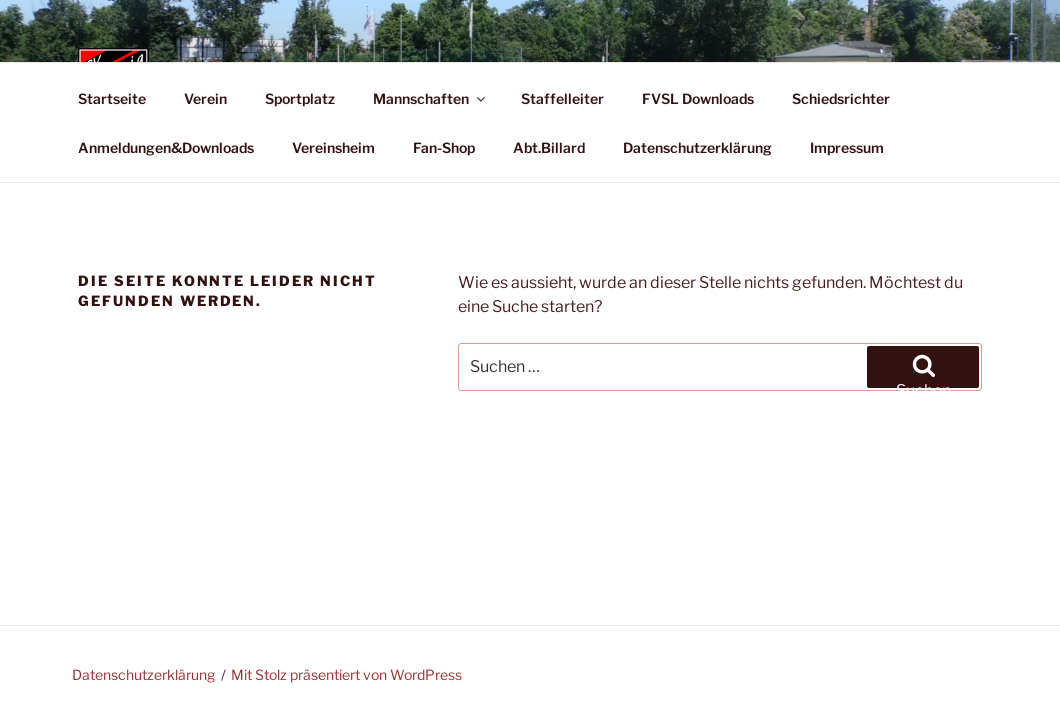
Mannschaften (430, 98)
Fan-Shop (444, 147)
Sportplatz (300, 98)
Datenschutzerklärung (697, 147)
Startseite (112, 98)
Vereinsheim (333, 147)
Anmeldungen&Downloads (166, 147)
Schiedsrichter (841, 98)
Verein (205, 98)
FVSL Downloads (698, 98)
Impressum (847, 147)
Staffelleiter (562, 98)
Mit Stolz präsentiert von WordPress (346, 674)
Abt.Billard (549, 147)
